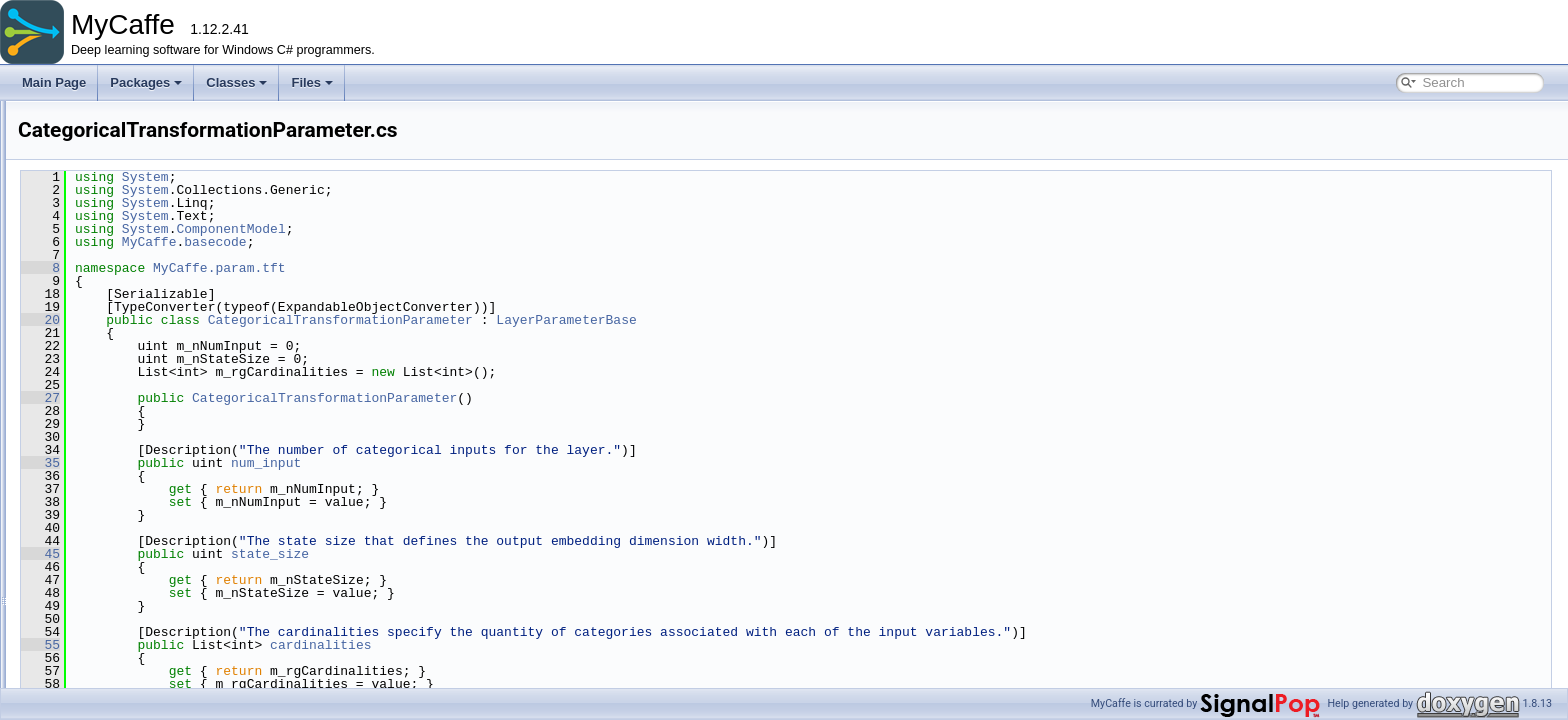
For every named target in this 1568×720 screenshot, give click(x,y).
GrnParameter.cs (143, 492)
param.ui (105, 646)
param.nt (105, 316)
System (395, 177)
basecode (465, 242)
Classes (236, 82)
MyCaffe (399, 242)
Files (312, 82)
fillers (96, 140)
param (99, 206)
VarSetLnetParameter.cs (163, 624)
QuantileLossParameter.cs (168, 580)
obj (90, 184)
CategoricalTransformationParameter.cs (204, 404)
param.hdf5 (112, 272)
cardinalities (570, 645)
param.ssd (110, 360)
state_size (520, 554)
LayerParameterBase (816, 320)
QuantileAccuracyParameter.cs (180, 558)
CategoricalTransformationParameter (590, 320)
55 (290, 645)
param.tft (105, 382)
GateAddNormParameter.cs (171, 448)
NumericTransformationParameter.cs (196, 536)
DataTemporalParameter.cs (170, 426)
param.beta (112, 228)
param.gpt (109, 250)
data (93, 118)
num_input (516, 463)
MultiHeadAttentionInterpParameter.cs (199, 514)
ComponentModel (480, 229)
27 (290, 398)
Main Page (54, 82)
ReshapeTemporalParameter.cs (182, 602)
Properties (109, 668)
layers (98, 162)
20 (290, 320)
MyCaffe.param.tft (469, 268)
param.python (118, 338)
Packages (146, 82)
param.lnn (108, 294)
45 (290, 554)
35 (290, 463)
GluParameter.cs (142, 470)
